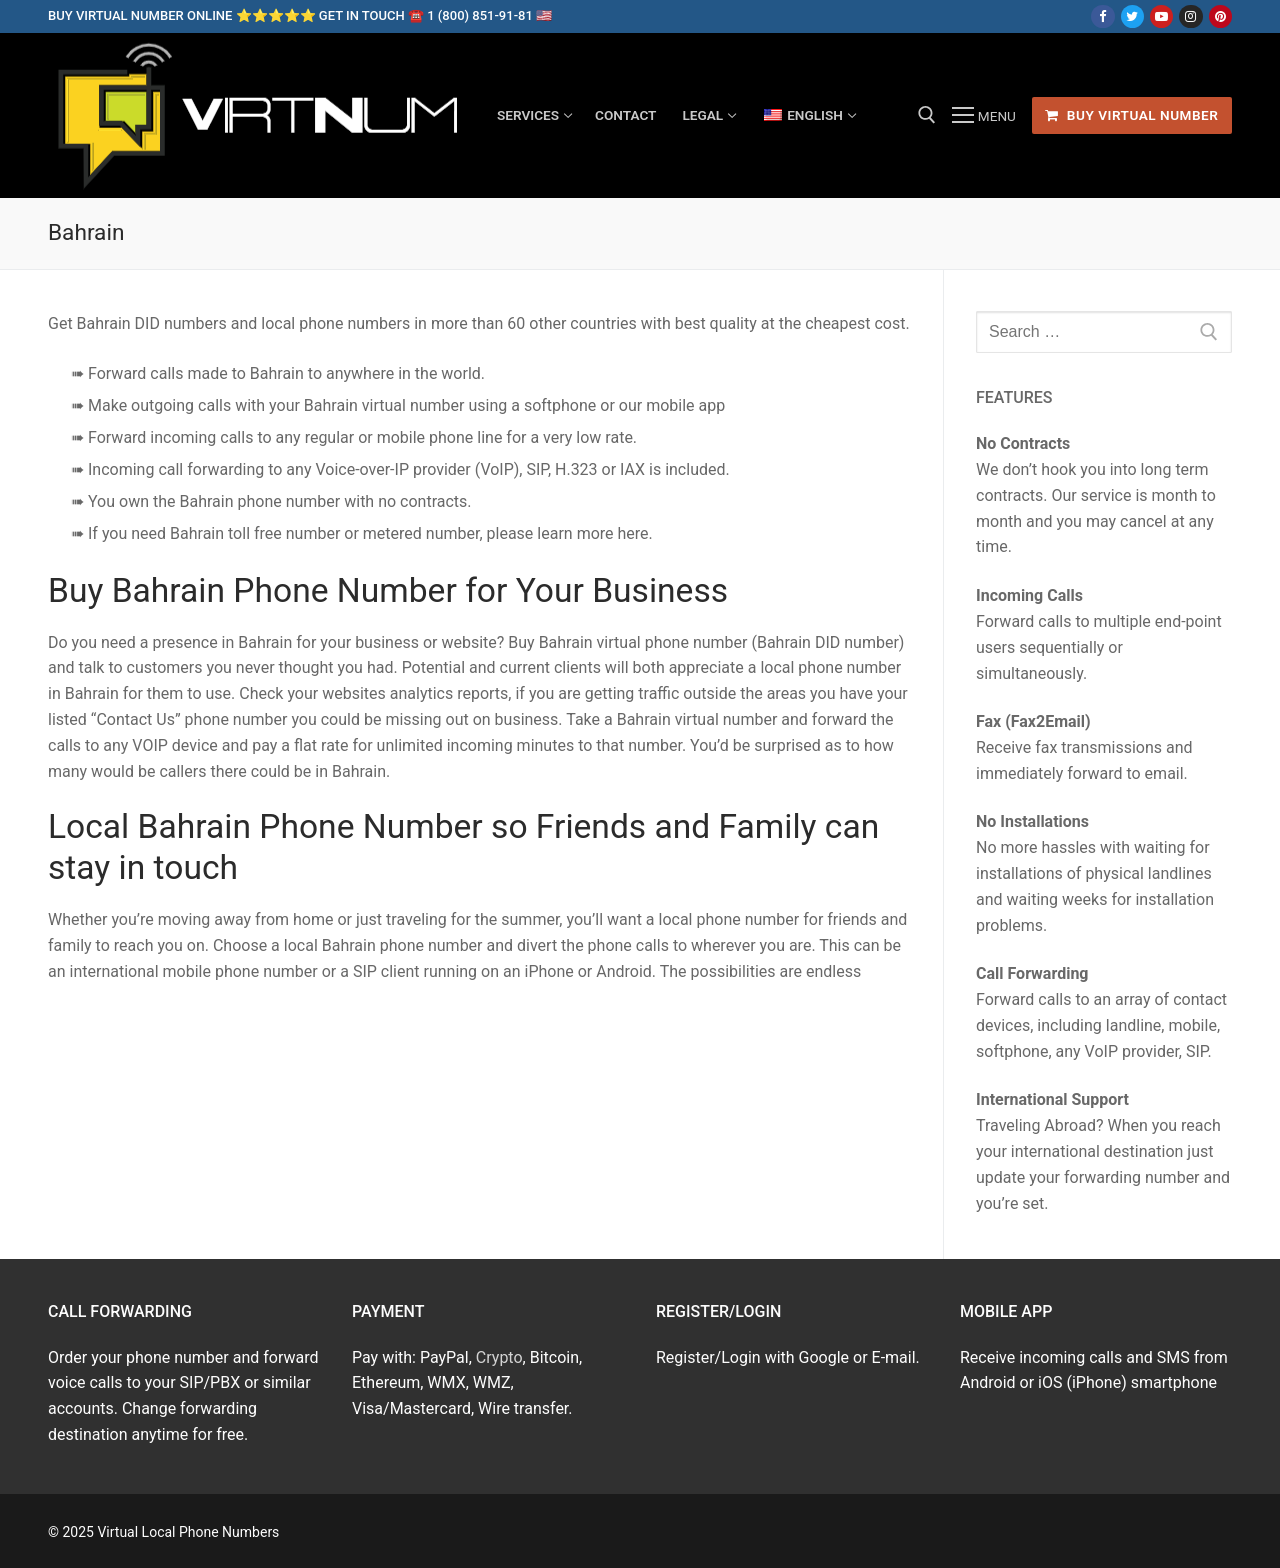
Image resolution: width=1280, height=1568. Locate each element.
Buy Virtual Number (1131, 115)
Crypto (499, 1357)
